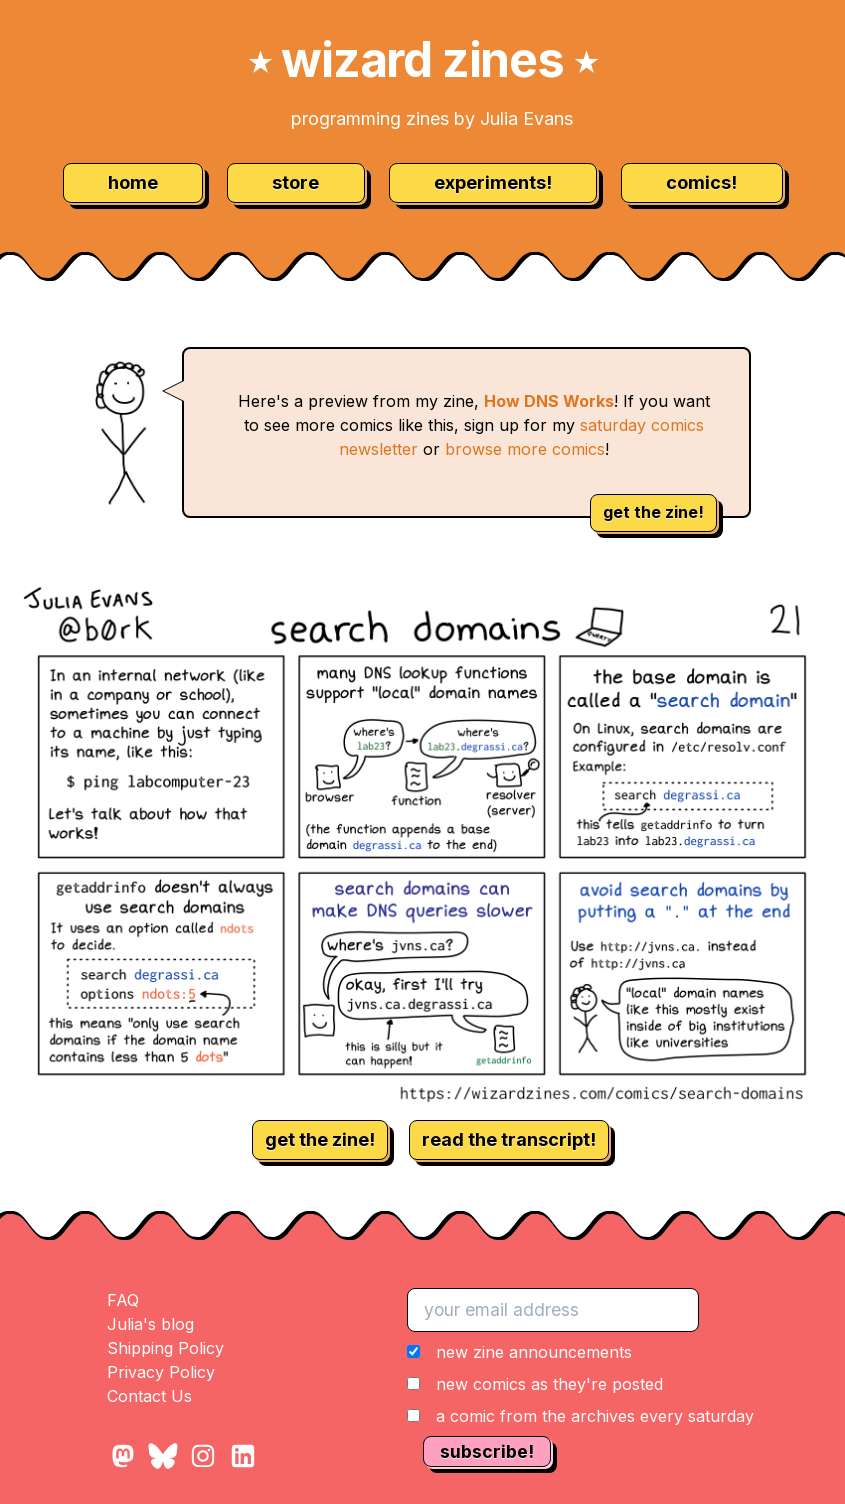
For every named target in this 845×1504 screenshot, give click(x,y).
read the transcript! (509, 1139)
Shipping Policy (165, 1348)
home (133, 182)
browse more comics (525, 449)
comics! (701, 182)
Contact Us (149, 1396)
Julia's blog (150, 1324)
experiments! (493, 182)
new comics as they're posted (549, 1384)
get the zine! (653, 512)
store (295, 182)
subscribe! (487, 1451)
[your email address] (553, 1310)
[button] (580, 1384)
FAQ (123, 1300)
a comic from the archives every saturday (595, 1416)
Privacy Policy (161, 1372)
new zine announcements (534, 1352)
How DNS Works (549, 401)
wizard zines (423, 59)
